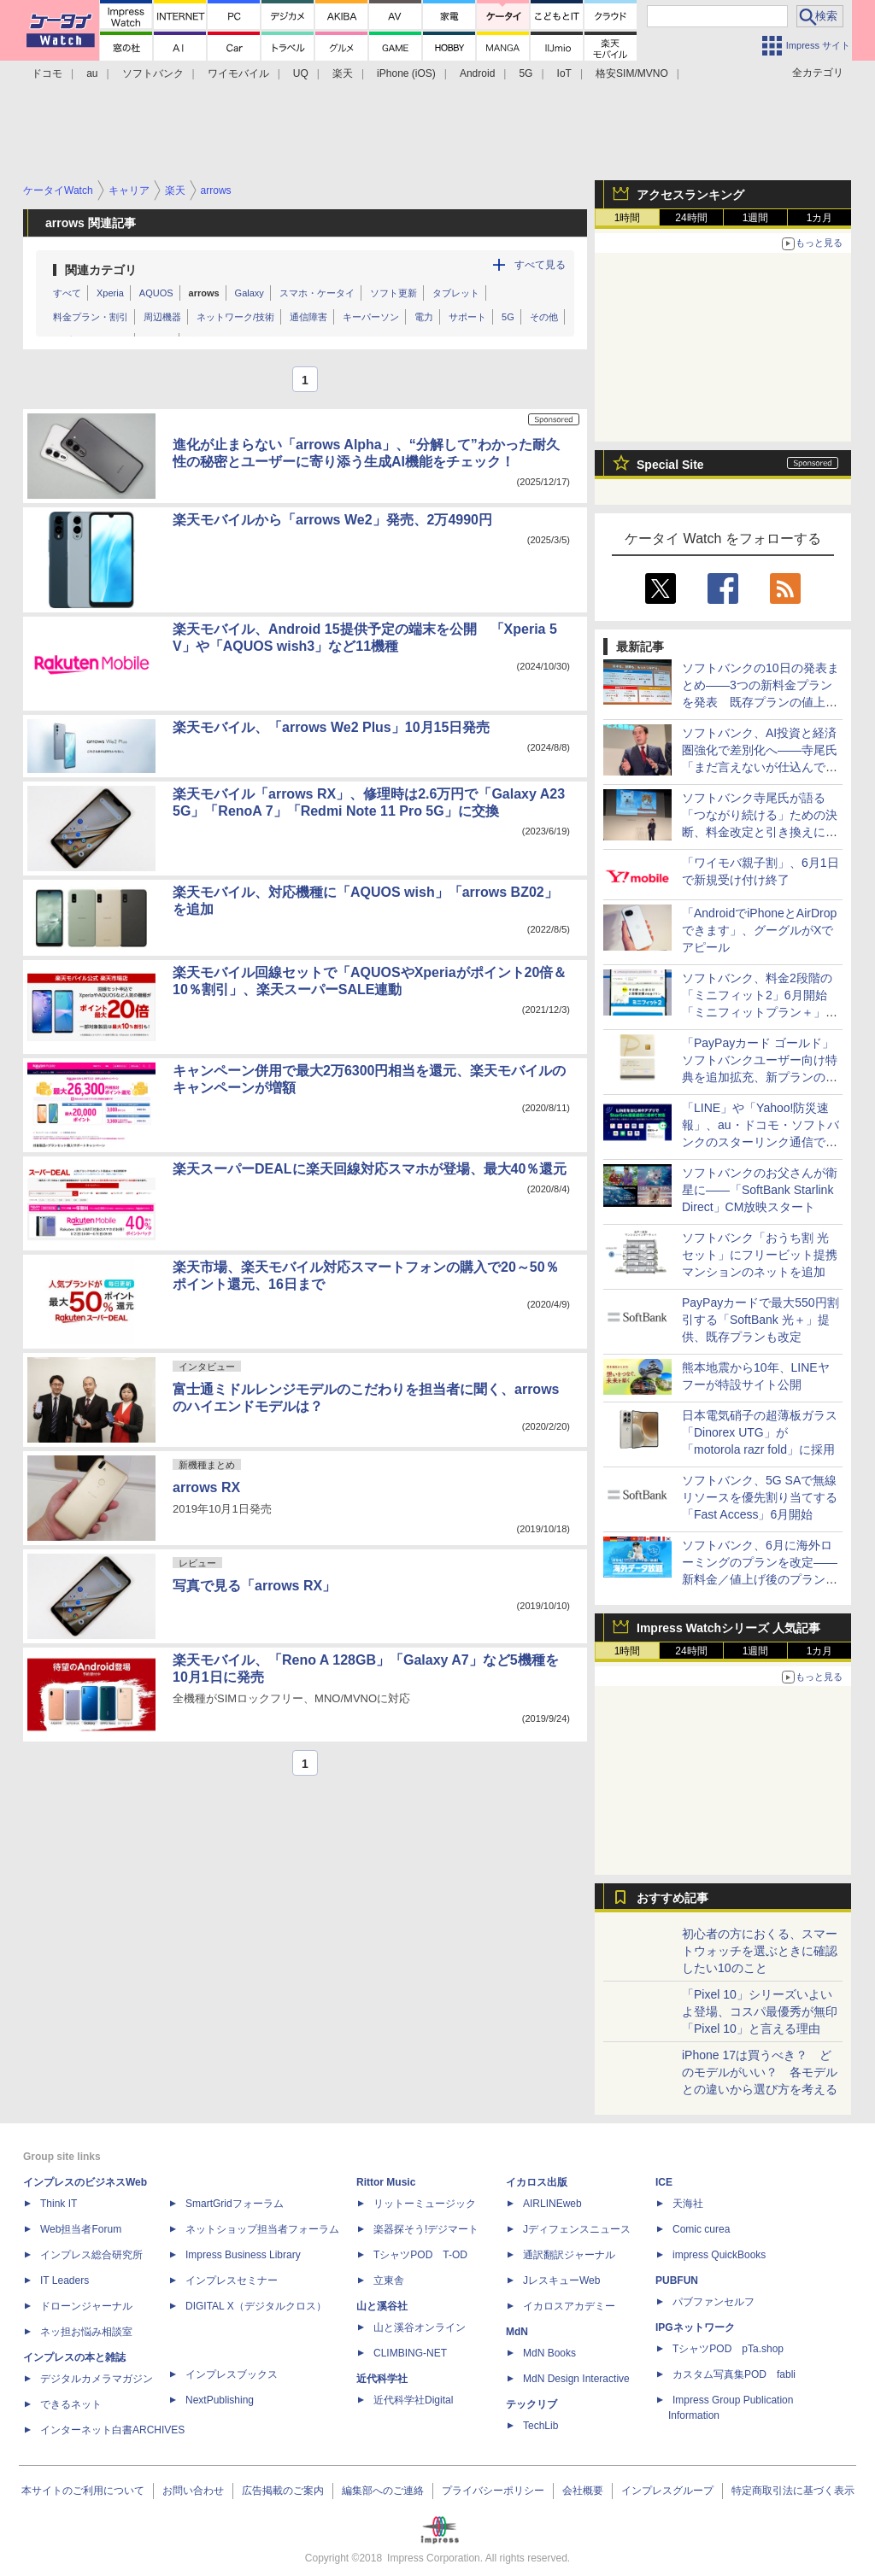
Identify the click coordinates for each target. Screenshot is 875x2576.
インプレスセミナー (231, 2280)
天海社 (687, 2204)
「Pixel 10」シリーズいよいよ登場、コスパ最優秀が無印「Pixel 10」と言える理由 (759, 2011)
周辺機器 (162, 317)
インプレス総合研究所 (91, 2255)
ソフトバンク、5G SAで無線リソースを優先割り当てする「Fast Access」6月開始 (759, 1497)
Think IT (58, 2204)
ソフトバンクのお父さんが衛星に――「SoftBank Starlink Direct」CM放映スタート (759, 1190)
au (91, 73)
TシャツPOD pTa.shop (728, 2349)
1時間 (627, 218)
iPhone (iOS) (406, 73)
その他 (544, 317)
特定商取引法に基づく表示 (792, 2491)
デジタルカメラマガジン (96, 2379)
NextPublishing (219, 2400)
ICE (663, 2182)
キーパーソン (371, 317)
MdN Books (549, 2353)
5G (525, 73)
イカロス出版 (536, 2182)
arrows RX (206, 1487)
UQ (300, 73)
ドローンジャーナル (86, 2306)
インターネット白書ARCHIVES (112, 2430)
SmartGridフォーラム (234, 2204)
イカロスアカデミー (569, 2306)
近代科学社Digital (413, 2400)
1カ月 (820, 218)
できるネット (71, 2404)
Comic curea (701, 2229)
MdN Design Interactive (576, 2379)
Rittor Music (385, 2182)
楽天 (342, 73)
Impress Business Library (243, 2255)
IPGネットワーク (695, 2327)
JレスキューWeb (561, 2280)
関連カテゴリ (101, 270)
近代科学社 (382, 2379)
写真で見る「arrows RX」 (254, 1585)
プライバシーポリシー (493, 2491)
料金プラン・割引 (90, 317)
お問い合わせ (193, 2491)
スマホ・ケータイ (317, 293)
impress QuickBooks (719, 2255)
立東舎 (388, 2280)
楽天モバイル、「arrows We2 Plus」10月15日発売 (331, 727)
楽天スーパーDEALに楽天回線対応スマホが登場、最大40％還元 (370, 1169)
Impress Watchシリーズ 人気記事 (728, 1628)
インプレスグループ (667, 2491)
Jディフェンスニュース (577, 2229)
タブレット (455, 293)
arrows (204, 293)
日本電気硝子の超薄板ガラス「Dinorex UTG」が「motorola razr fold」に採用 (759, 1432)
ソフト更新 (393, 293)
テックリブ (531, 2404)
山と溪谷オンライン (419, 2327)
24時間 (691, 218)
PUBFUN (676, 2280)
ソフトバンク (153, 73)
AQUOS (156, 293)
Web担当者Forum (80, 2229)
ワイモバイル (238, 73)
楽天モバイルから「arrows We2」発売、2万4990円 (332, 519)
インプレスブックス (231, 2374)
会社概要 (582, 2491)
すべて (67, 293)
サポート (467, 317)
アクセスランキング (690, 195)
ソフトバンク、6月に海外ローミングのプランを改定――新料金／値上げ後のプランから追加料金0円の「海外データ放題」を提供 (759, 1579)
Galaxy (249, 293)
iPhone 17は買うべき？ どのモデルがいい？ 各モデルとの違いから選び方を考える (759, 2072)
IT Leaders (64, 2280)
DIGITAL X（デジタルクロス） (255, 2306)
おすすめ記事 (672, 1898)
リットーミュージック (424, 2204)
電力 (423, 317)
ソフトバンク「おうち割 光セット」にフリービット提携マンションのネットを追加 (759, 1255)
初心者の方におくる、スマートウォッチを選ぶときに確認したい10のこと (759, 1951)
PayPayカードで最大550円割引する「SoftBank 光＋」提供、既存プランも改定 (760, 1320)
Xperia (110, 293)
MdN (517, 2332)
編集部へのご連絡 (383, 2491)
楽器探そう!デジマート (426, 2229)
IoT (564, 73)
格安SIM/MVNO (632, 73)
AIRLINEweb (552, 2204)
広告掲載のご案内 (283, 2491)
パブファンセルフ (713, 2302)
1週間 (756, 218)
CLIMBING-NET (410, 2353)
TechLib (540, 2426)
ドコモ (47, 73)
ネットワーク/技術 (235, 317)
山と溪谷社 (382, 2306)
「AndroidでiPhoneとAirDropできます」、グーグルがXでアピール (759, 930)
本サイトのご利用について (82, 2491)
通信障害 (308, 317)
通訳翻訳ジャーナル (569, 2255)
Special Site (670, 464)
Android (477, 73)
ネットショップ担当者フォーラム (262, 2229)
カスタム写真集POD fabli (734, 2374)
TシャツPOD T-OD (420, 2255)
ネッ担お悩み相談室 (86, 2332)
